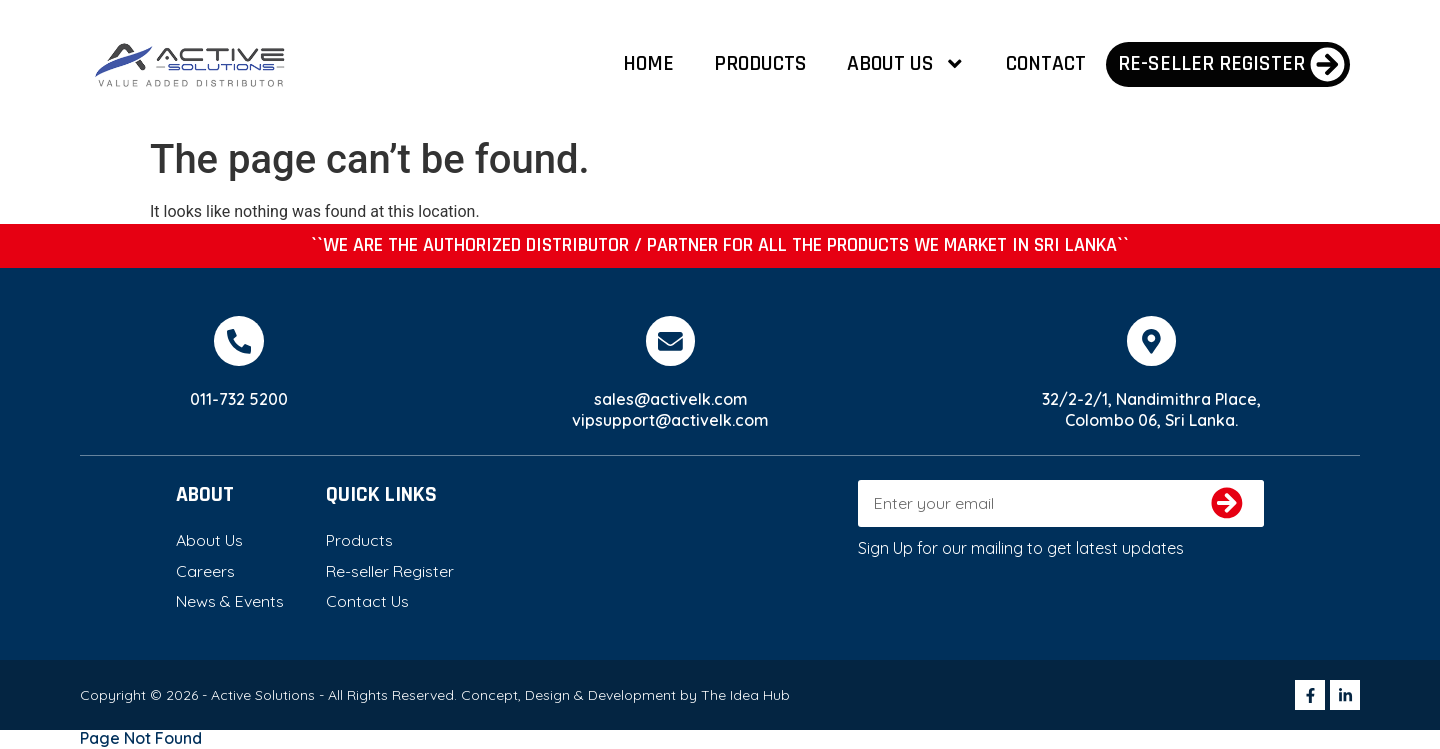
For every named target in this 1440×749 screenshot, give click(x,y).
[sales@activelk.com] (671, 341)
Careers (205, 571)
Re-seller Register (390, 571)
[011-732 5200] (239, 341)
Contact (1046, 63)
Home (648, 63)
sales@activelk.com (671, 399)
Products (760, 63)
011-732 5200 (239, 399)
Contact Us (367, 602)
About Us (906, 64)
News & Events (230, 602)
